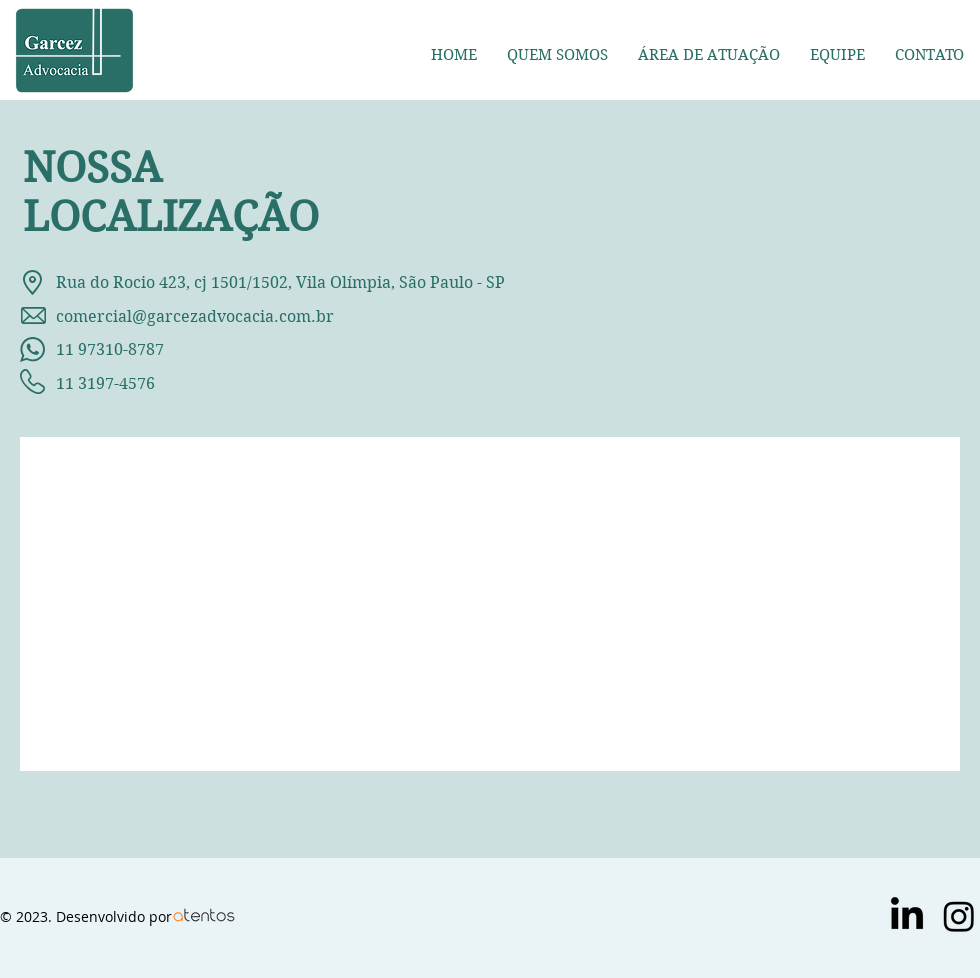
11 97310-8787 (92, 349)
